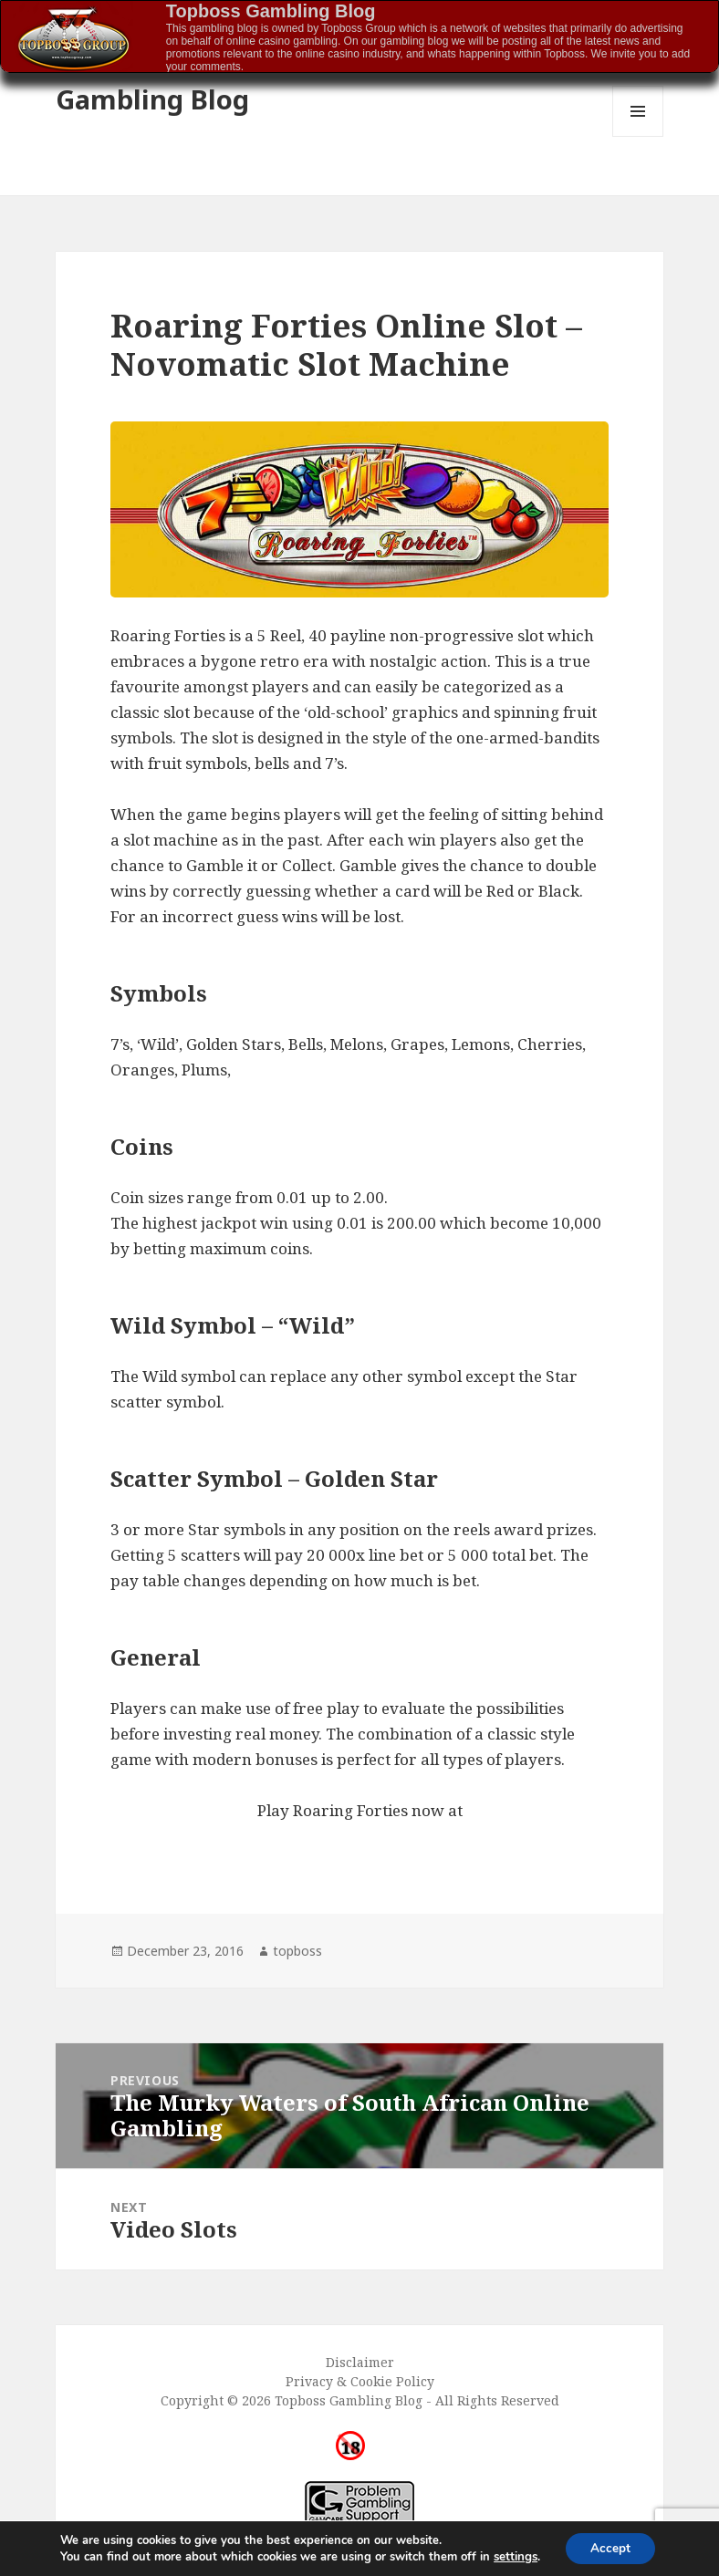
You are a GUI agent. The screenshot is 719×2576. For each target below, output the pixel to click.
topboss (297, 1950)
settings (513, 2556)
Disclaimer (360, 2362)
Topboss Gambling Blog (271, 11)
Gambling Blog (152, 99)
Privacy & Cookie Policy (360, 2381)
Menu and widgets (638, 136)
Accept (610, 2547)
